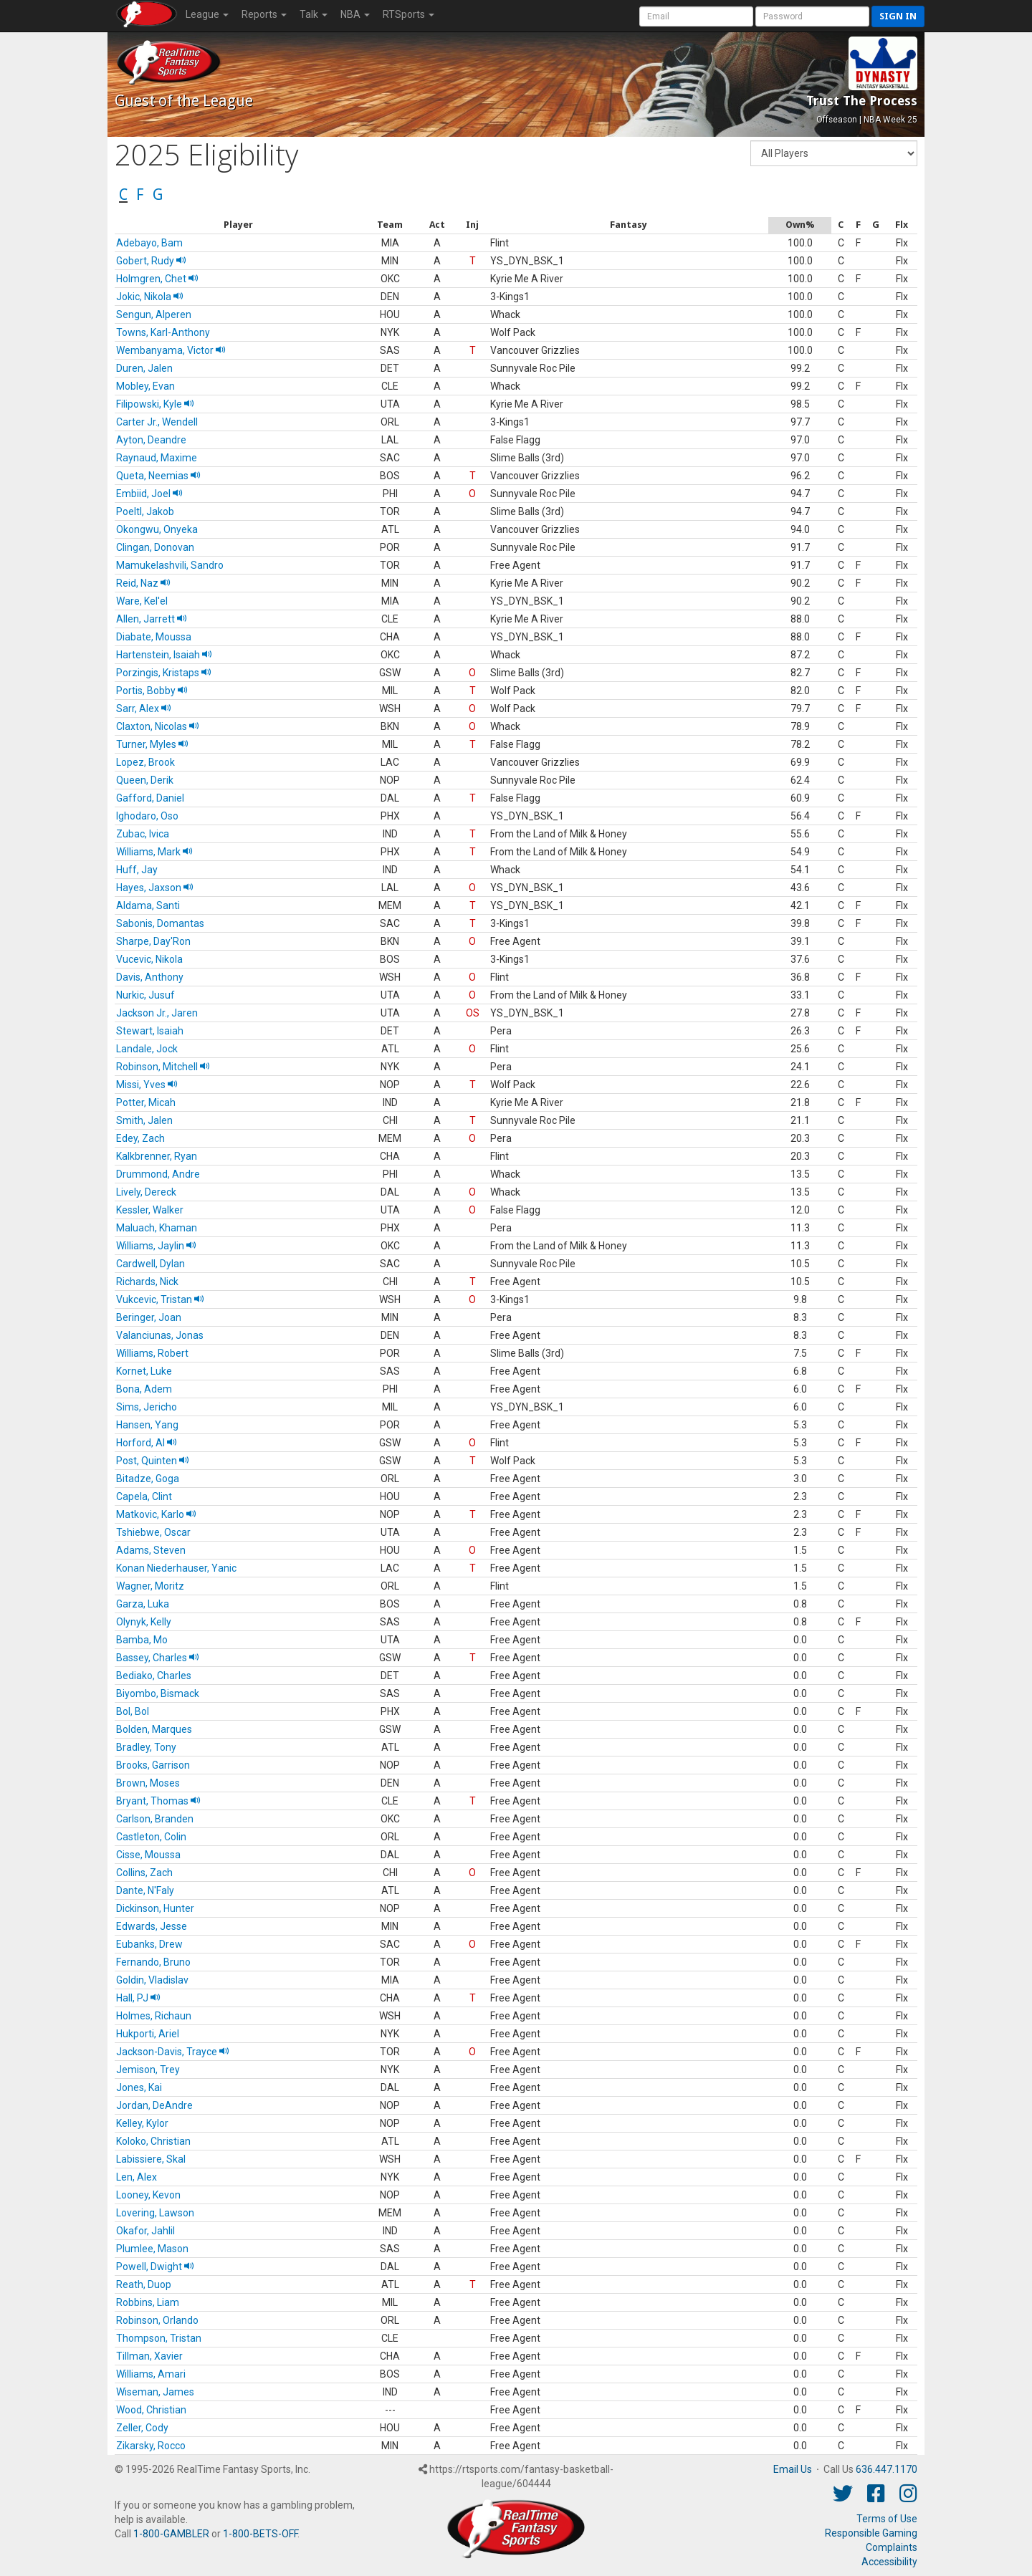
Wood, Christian (151, 2410)
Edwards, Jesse (151, 1926)
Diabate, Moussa (153, 637)
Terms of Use (886, 2518)
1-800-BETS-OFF (260, 2533)
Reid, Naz (143, 583)
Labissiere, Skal (151, 2159)
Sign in (898, 16)
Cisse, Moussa (148, 1854)
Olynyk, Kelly (143, 1622)
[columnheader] (238, 225)
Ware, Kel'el (142, 601)
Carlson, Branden (155, 1819)
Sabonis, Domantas (160, 923)
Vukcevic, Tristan (160, 1299)
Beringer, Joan (148, 1317)
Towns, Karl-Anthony (163, 332)
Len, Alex (136, 2177)
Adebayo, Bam (149, 243)
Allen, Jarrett (151, 619)
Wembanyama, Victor (171, 350)
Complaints (891, 2547)
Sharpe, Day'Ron (153, 941)
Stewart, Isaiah (149, 1031)
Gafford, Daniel (150, 798)
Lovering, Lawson (155, 2213)
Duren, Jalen (144, 368)
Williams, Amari (151, 2374)
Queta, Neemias (158, 475)
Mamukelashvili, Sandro (170, 565)
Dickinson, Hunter (155, 1908)
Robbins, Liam (147, 2302)
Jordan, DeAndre (154, 2105)
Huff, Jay (137, 869)
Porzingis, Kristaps (163, 672)
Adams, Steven (151, 1550)
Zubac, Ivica (142, 834)
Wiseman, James (155, 2392)
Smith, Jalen (144, 1120)
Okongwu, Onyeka (157, 529)
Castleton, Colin (151, 1836)
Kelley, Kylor (142, 2123)
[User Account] (696, 16)
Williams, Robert (152, 1353)
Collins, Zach (144, 1872)
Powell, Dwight (155, 2266)
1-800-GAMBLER (171, 2533)
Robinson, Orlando (157, 2320)
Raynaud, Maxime (156, 457)
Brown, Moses (148, 1783)
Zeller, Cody (142, 2427)
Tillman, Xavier (149, 2356)
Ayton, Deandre (151, 440)
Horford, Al (146, 1442)
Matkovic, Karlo (156, 1514)
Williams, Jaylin (156, 1245)
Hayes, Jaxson (155, 887)
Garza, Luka (142, 1604)
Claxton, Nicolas (157, 726)
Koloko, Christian (153, 2141)
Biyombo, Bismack (157, 1693)
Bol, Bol (132, 1711)
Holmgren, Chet (157, 278)
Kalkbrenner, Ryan (156, 1156)
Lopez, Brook (145, 762)
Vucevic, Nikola (149, 959)
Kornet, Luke (144, 1371)
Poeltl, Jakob (145, 511)
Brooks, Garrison (153, 1765)
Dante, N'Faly (145, 1890)
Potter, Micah (146, 1102)
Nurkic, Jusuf (145, 995)
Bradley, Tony (146, 1747)
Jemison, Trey (148, 2069)
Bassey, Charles (157, 1657)
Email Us (792, 2469)
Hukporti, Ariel (147, 2033)
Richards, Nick (147, 1281)
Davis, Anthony (149, 977)
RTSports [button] (408, 14)
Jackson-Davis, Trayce (172, 2051)
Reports (264, 14)
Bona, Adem (144, 1389)
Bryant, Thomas (158, 1801)
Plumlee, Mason (152, 2248)
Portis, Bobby (152, 690)
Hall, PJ (138, 1998)
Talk (314, 14)
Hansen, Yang (147, 1425)
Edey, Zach (140, 1138)
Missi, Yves (147, 1084)
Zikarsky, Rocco (151, 2445)
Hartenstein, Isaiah (164, 654)
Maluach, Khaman (156, 1228)
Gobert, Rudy (151, 260)
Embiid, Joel (149, 493)
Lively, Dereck (146, 1192)
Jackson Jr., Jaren (157, 1013)
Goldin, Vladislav (152, 1980)
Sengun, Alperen (153, 314)
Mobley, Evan (145, 386)
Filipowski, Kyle (155, 404)
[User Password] (812, 16)
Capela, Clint (144, 1496)
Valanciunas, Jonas (160, 1335)
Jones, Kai (139, 2087)
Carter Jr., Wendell (157, 422)
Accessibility (889, 2561)
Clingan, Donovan (155, 547)
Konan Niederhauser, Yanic (176, 1568)
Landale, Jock (147, 1048)
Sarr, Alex (143, 708)
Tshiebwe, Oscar (153, 1532)
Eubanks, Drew (149, 1944)
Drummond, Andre (158, 1174)
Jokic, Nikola (149, 296)
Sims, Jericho (146, 1407)
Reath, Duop (143, 2284)
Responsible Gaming (871, 2533)
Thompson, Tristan (158, 2338)
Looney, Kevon (148, 2195)
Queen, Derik (144, 780)
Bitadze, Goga (147, 1478)
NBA (355, 14)
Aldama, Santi (148, 905)
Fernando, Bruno (153, 1962)
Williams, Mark (154, 851)
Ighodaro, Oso (147, 816)
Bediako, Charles (153, 1675)
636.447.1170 (886, 2469)
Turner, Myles (152, 744)
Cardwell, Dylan (150, 1263)
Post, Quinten (152, 1460)
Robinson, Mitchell (163, 1066)
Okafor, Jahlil (145, 2230)
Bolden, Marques (154, 1729)
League (207, 14)
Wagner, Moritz (150, 1586)
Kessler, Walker (149, 1210)
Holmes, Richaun (153, 2016)
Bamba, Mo (142, 1639)
